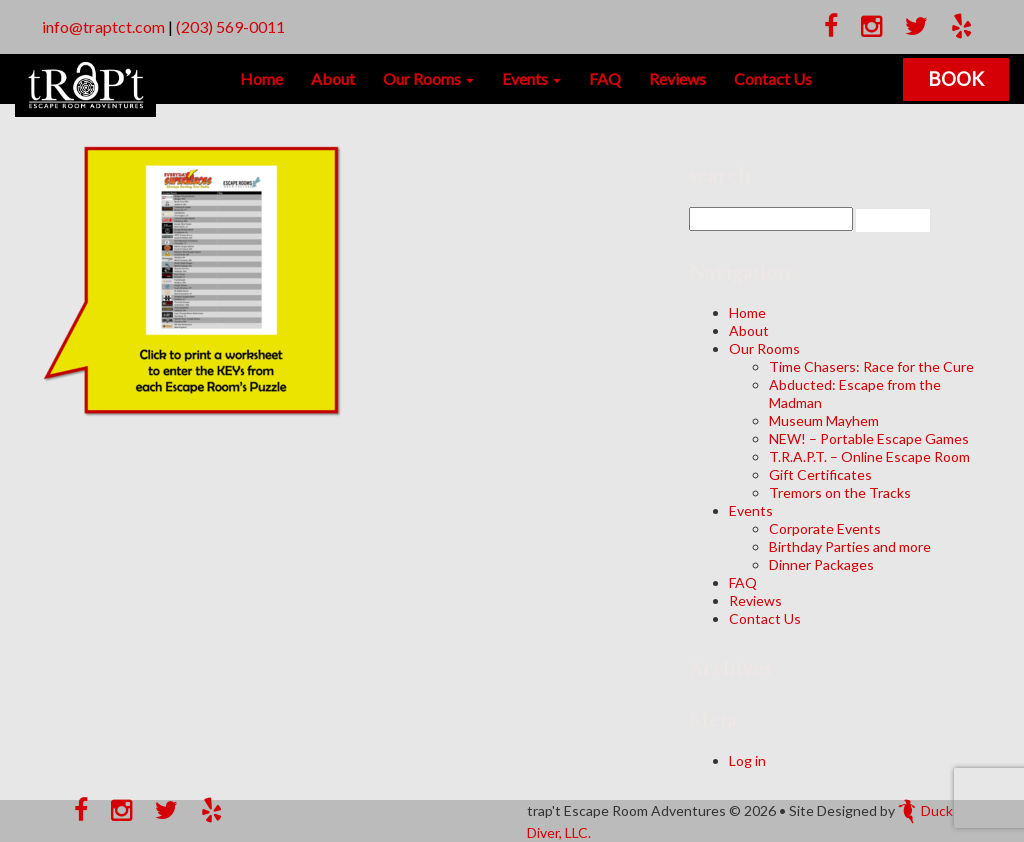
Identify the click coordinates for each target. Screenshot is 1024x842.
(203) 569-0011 (230, 26)
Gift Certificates (820, 474)
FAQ (605, 78)
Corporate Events (825, 528)
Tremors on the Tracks (840, 492)
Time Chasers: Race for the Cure (871, 366)
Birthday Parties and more (850, 546)
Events (531, 78)
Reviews (677, 78)
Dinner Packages (821, 564)
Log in (747, 760)
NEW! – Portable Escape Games (869, 438)
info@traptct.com (103, 26)
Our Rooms (428, 78)
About (333, 78)
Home (261, 78)
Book (956, 78)
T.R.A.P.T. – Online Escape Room (869, 456)
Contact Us (773, 78)
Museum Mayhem (824, 420)
